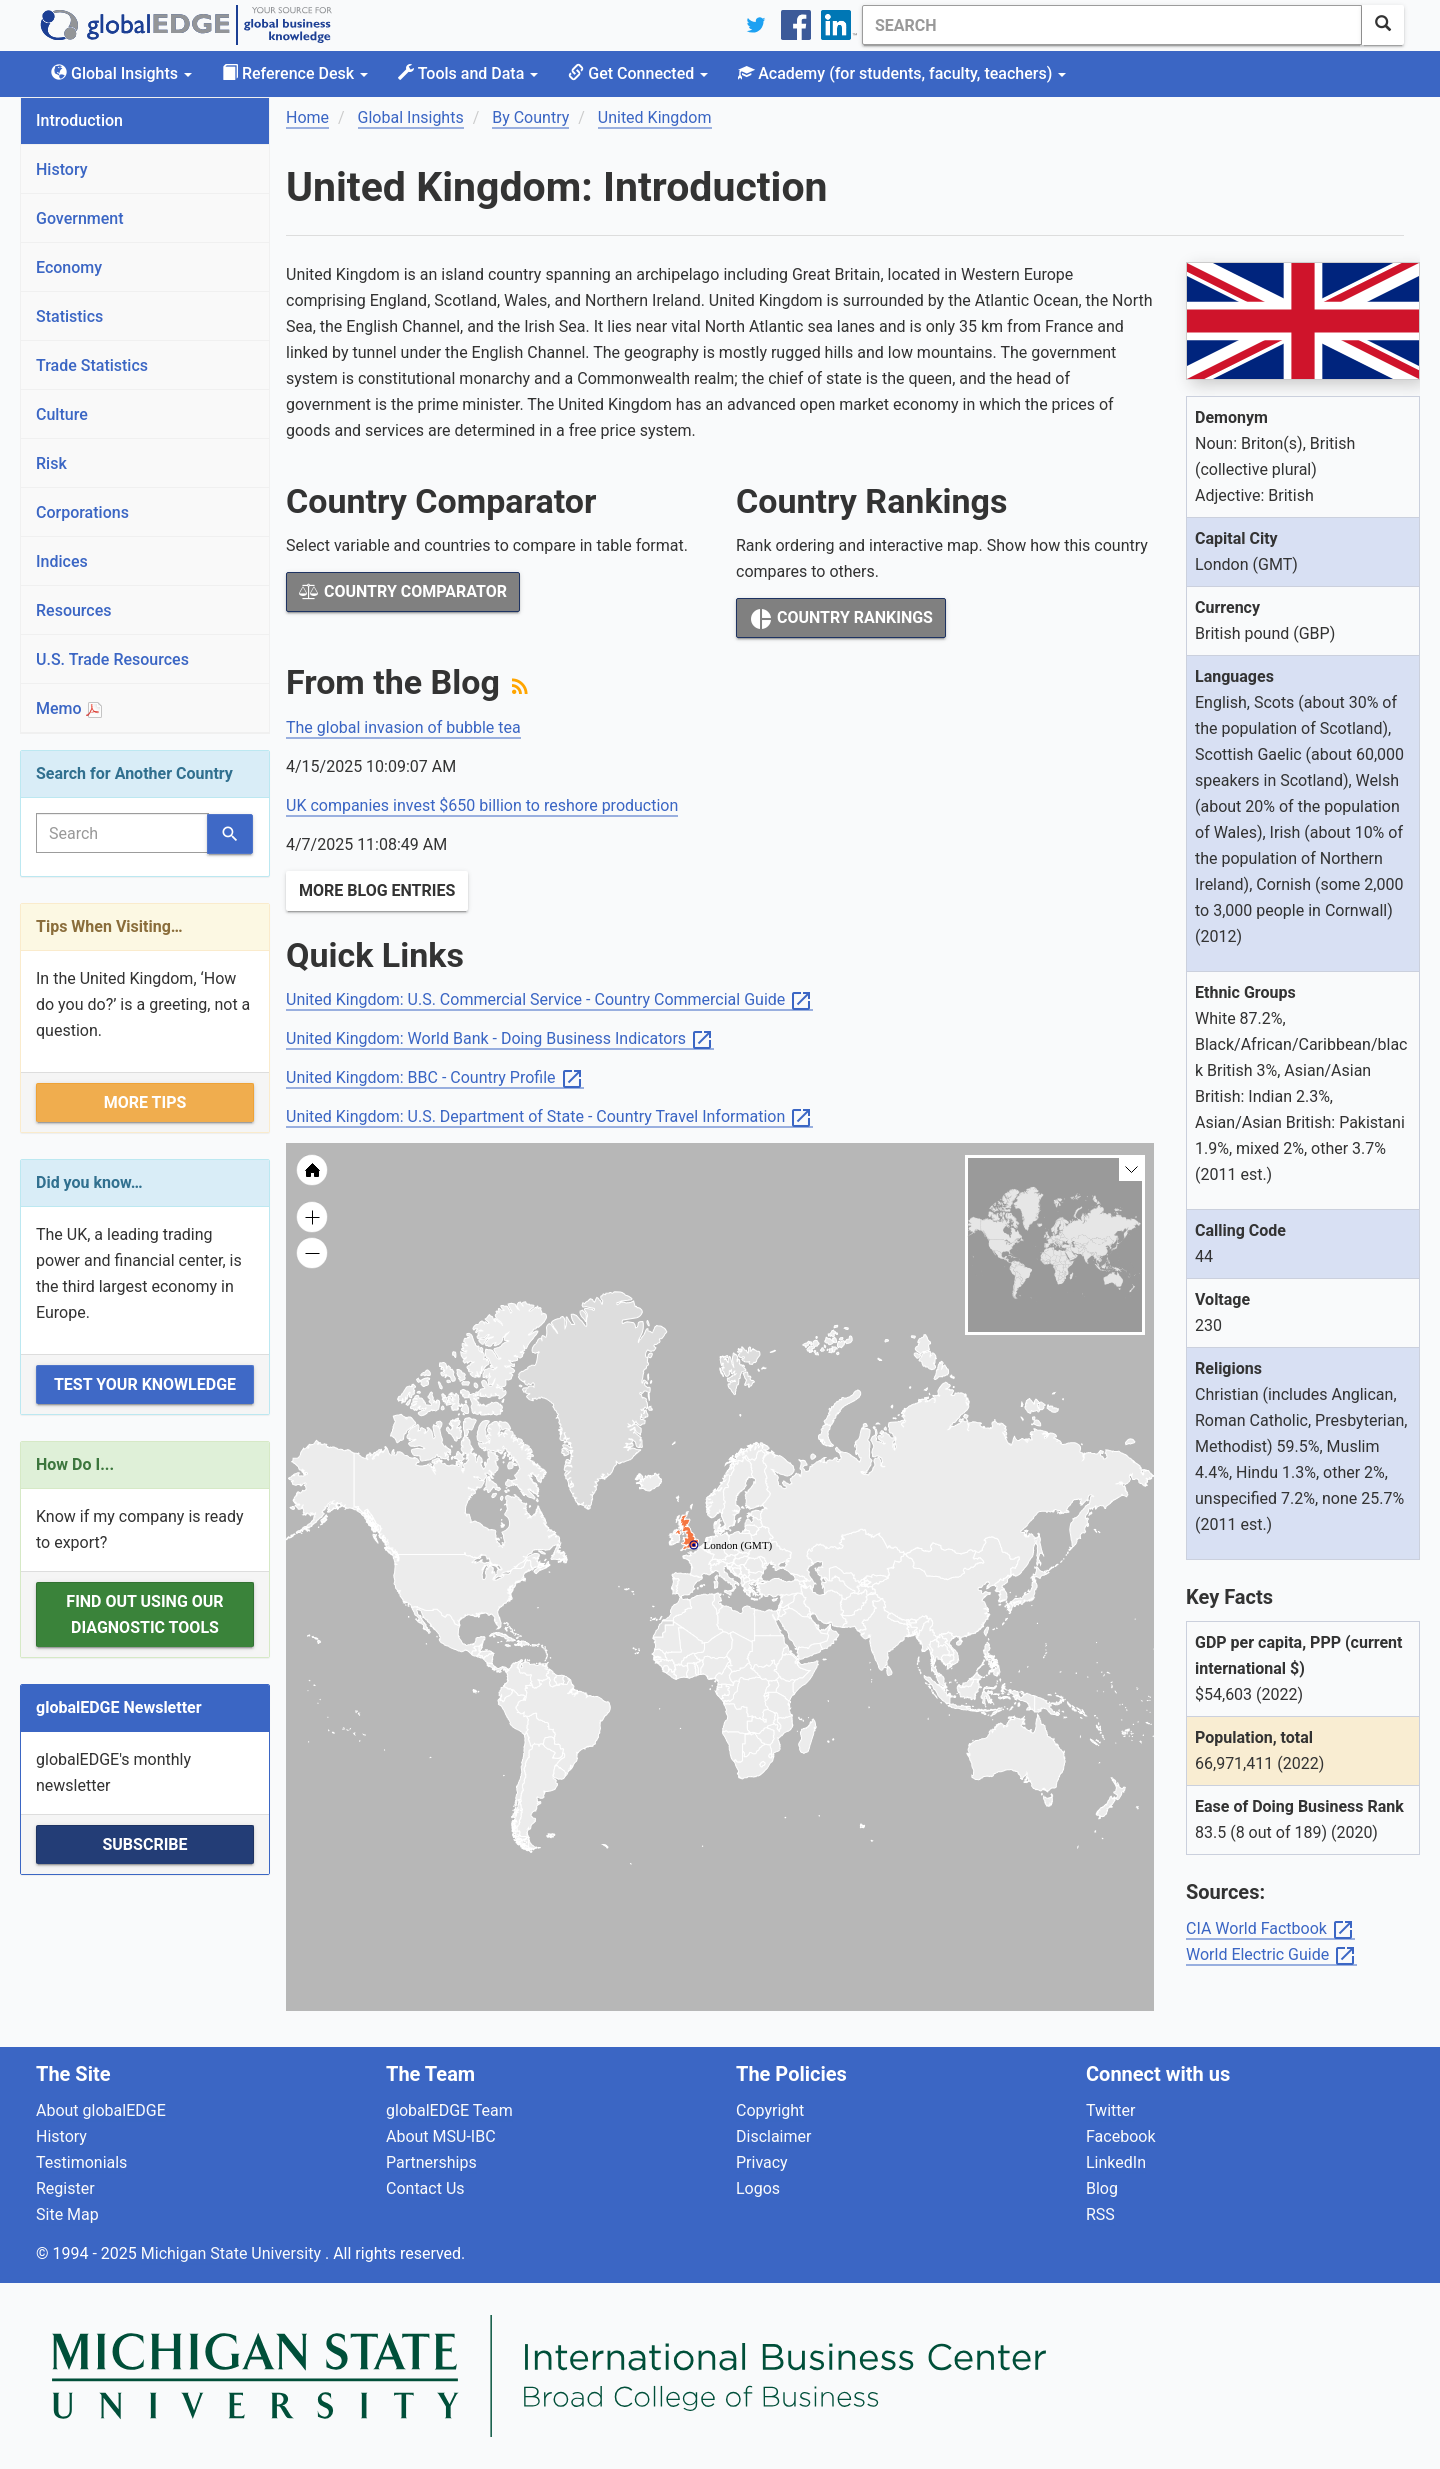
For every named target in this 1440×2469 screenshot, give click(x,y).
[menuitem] (825, 1628)
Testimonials (81, 2162)
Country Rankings (841, 619)
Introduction (79, 120)
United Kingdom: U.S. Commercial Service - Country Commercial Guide (549, 1000)
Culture (62, 414)
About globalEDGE (101, 2110)
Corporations (82, 512)
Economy (69, 267)
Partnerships (431, 2162)
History (62, 169)
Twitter (1110, 2110)
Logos (758, 2188)
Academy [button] (902, 73)
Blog (1102, 2188)
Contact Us (425, 2188)
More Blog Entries (377, 890)
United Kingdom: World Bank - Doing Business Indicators (500, 1039)
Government (80, 218)
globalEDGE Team (449, 2110)
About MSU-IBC (441, 2136)
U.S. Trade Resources (112, 659)
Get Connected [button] (638, 73)
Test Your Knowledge (145, 1384)
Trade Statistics (92, 365)
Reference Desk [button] (295, 73)
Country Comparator (403, 591)
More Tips (145, 1102)
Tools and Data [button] (468, 73)
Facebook (1120, 2136)
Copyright (770, 2110)
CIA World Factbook (1270, 1929)
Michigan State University (233, 2253)
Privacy (762, 2162)
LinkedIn (1116, 2162)
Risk (51, 463)
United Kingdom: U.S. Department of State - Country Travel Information (549, 1117)
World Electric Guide (1271, 1955)
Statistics (69, 316)
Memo (69, 708)
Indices (62, 561)
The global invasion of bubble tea (403, 727)
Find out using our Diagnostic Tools (144, 1614)
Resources (74, 610)
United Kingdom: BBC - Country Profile (435, 1078)
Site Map (67, 2214)
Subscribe (144, 1844)
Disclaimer (773, 2136)
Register (65, 2188)
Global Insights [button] (121, 73)
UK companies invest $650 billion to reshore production (482, 805)
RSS (1100, 2214)
